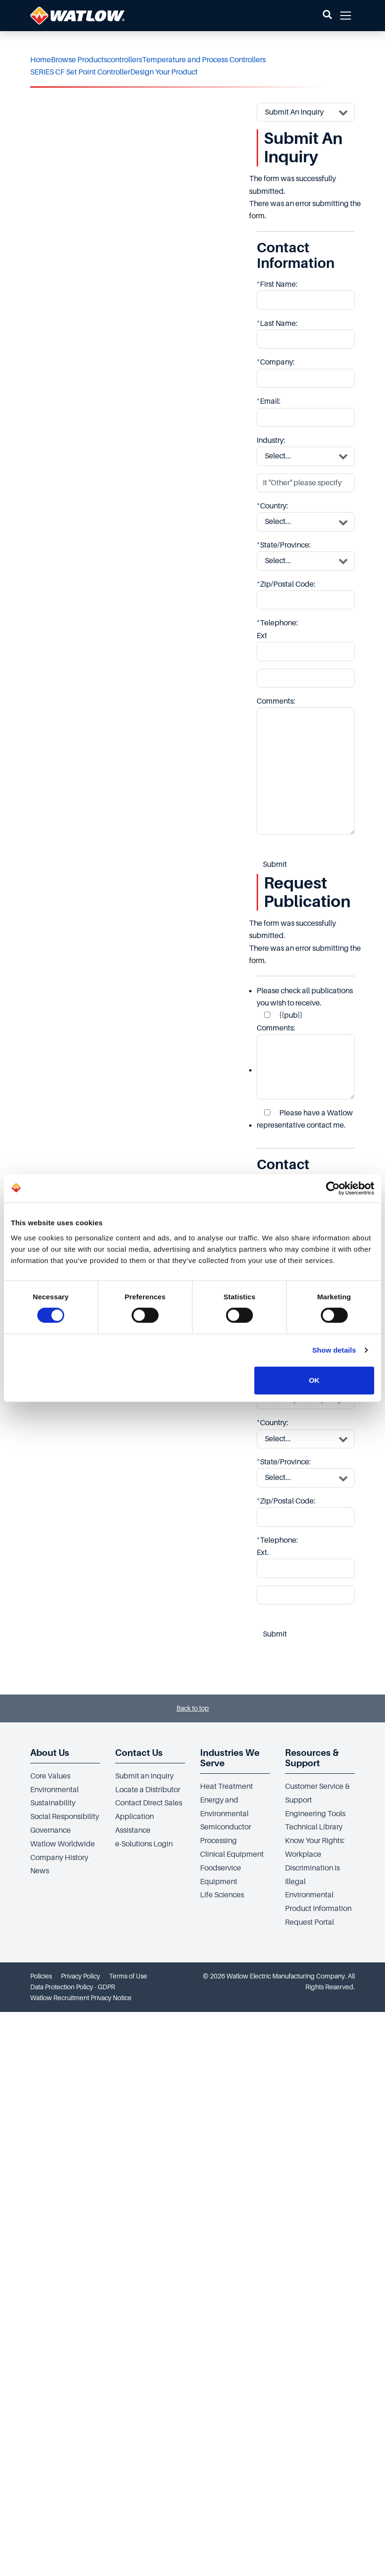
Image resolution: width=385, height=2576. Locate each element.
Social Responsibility (64, 1816)
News (39, 1871)
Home (40, 60)
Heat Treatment (226, 1786)
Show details (334, 1350)
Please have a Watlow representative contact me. (305, 1119)
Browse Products (79, 60)
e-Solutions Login (144, 1844)
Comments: (306, 1061)
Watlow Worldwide (62, 1844)
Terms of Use (128, 1976)
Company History (59, 1857)
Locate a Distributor (147, 1790)
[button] (327, 15)
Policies (41, 1976)
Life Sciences (222, 1895)
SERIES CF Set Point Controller (80, 72)
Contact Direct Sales (148, 1803)
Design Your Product (164, 72)
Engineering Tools (315, 1814)
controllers (124, 60)
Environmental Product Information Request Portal (318, 1909)
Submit (275, 864)
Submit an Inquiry (144, 1776)
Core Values (50, 1776)
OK (314, 1380)
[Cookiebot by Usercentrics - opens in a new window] (333, 1188)
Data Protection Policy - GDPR (72, 1987)
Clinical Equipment (232, 1854)
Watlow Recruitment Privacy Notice (81, 1998)
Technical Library (314, 1827)
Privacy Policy (80, 1976)
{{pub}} (283, 1015)
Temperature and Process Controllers (204, 60)
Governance (50, 1830)
